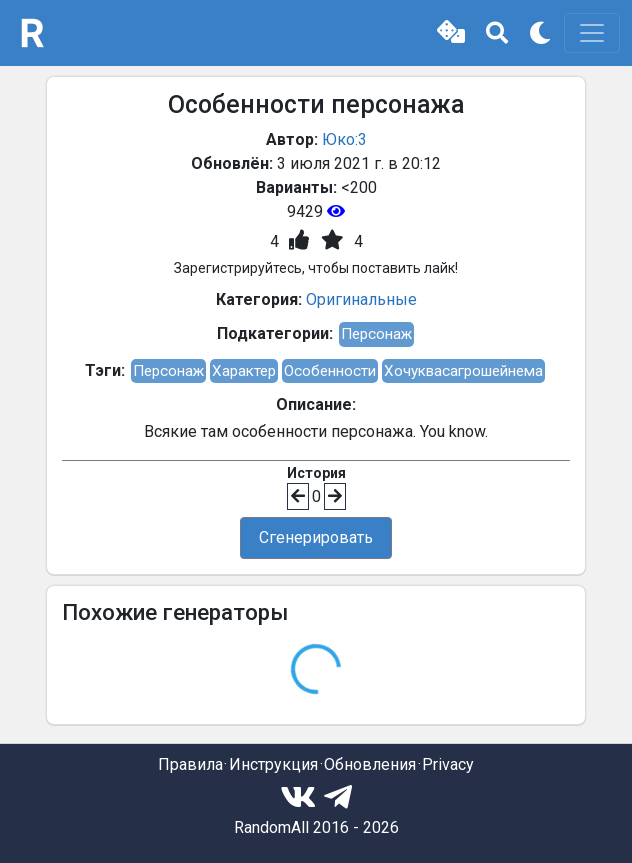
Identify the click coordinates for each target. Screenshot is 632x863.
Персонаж (376, 334)
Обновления (370, 764)
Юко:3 (344, 139)
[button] (451, 33)
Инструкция (273, 764)
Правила (190, 764)
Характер (244, 371)
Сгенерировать (316, 537)
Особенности (330, 371)
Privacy (448, 764)
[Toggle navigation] (592, 33)
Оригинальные (361, 299)
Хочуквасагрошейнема (463, 371)
